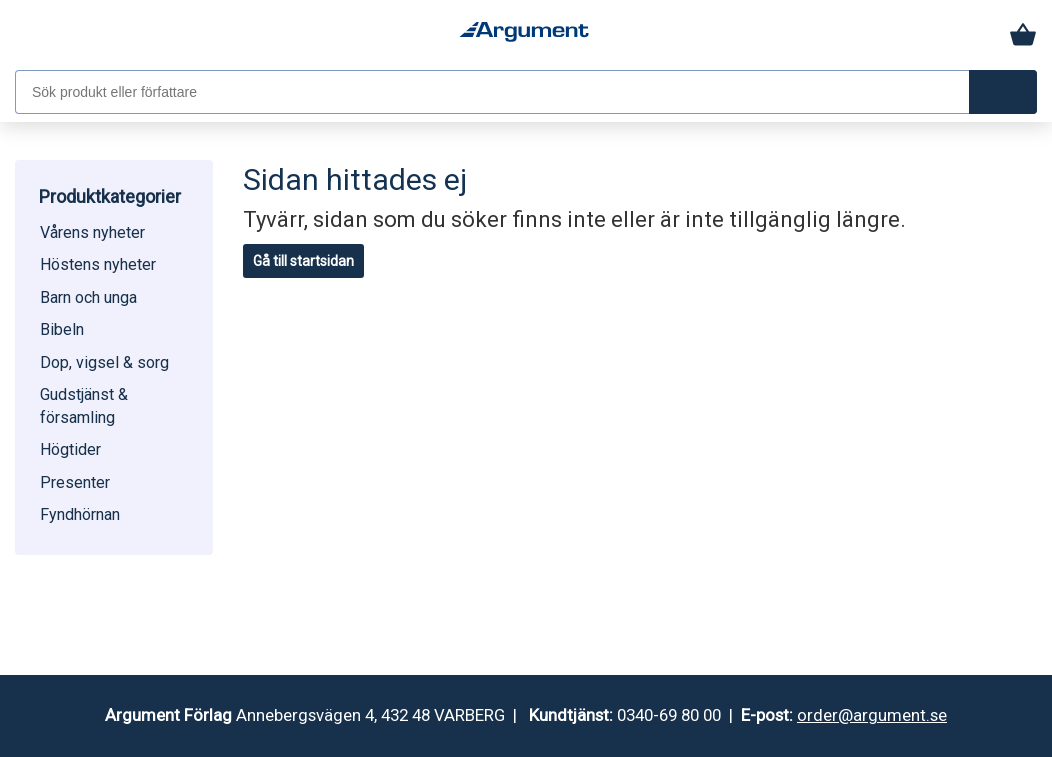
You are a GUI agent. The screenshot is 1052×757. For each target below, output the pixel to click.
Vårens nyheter (92, 232)
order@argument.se (872, 715)
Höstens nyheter (98, 264)
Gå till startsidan (303, 261)
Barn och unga (88, 297)
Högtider (70, 449)
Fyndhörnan (80, 514)
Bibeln (62, 329)
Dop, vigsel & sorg (104, 362)
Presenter (75, 482)
